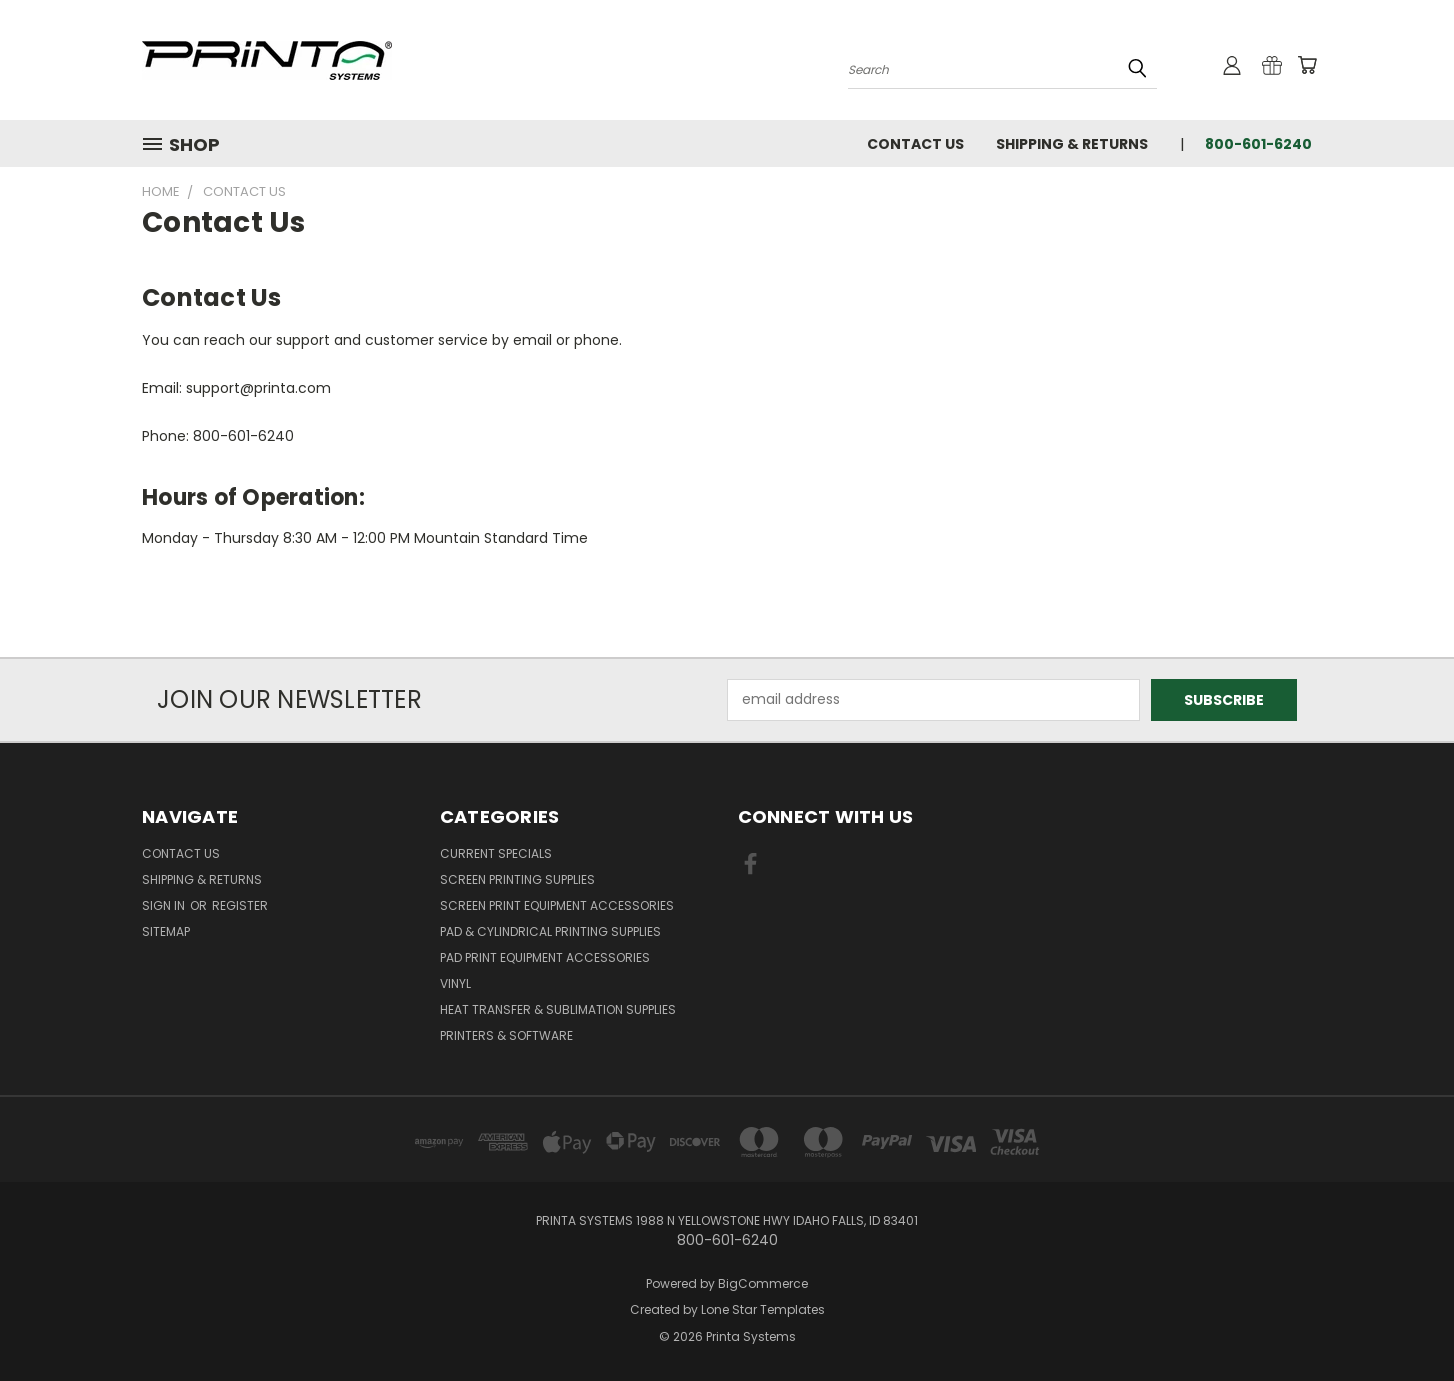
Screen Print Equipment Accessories (557, 905)
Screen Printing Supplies (517, 879)
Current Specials (496, 853)
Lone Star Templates (763, 1309)
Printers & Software (506, 1035)
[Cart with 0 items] (1307, 65)
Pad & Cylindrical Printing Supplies (550, 931)
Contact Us (915, 144)
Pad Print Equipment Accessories (545, 957)
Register (240, 905)
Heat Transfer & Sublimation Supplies (558, 1009)
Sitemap (166, 931)
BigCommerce (763, 1283)
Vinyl (455, 983)
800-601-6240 (1258, 144)
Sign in (165, 905)
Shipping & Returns (1072, 144)
